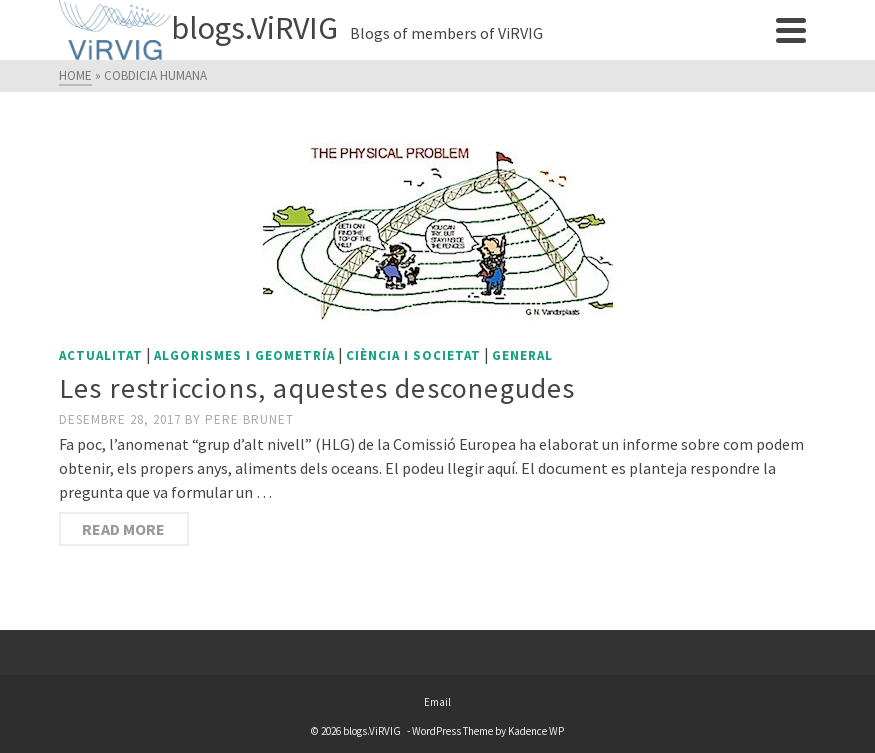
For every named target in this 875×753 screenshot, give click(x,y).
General (522, 355)
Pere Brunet (249, 419)
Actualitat (101, 355)
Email (437, 702)
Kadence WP (536, 731)
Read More (123, 529)
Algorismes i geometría (244, 355)
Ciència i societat (413, 355)
